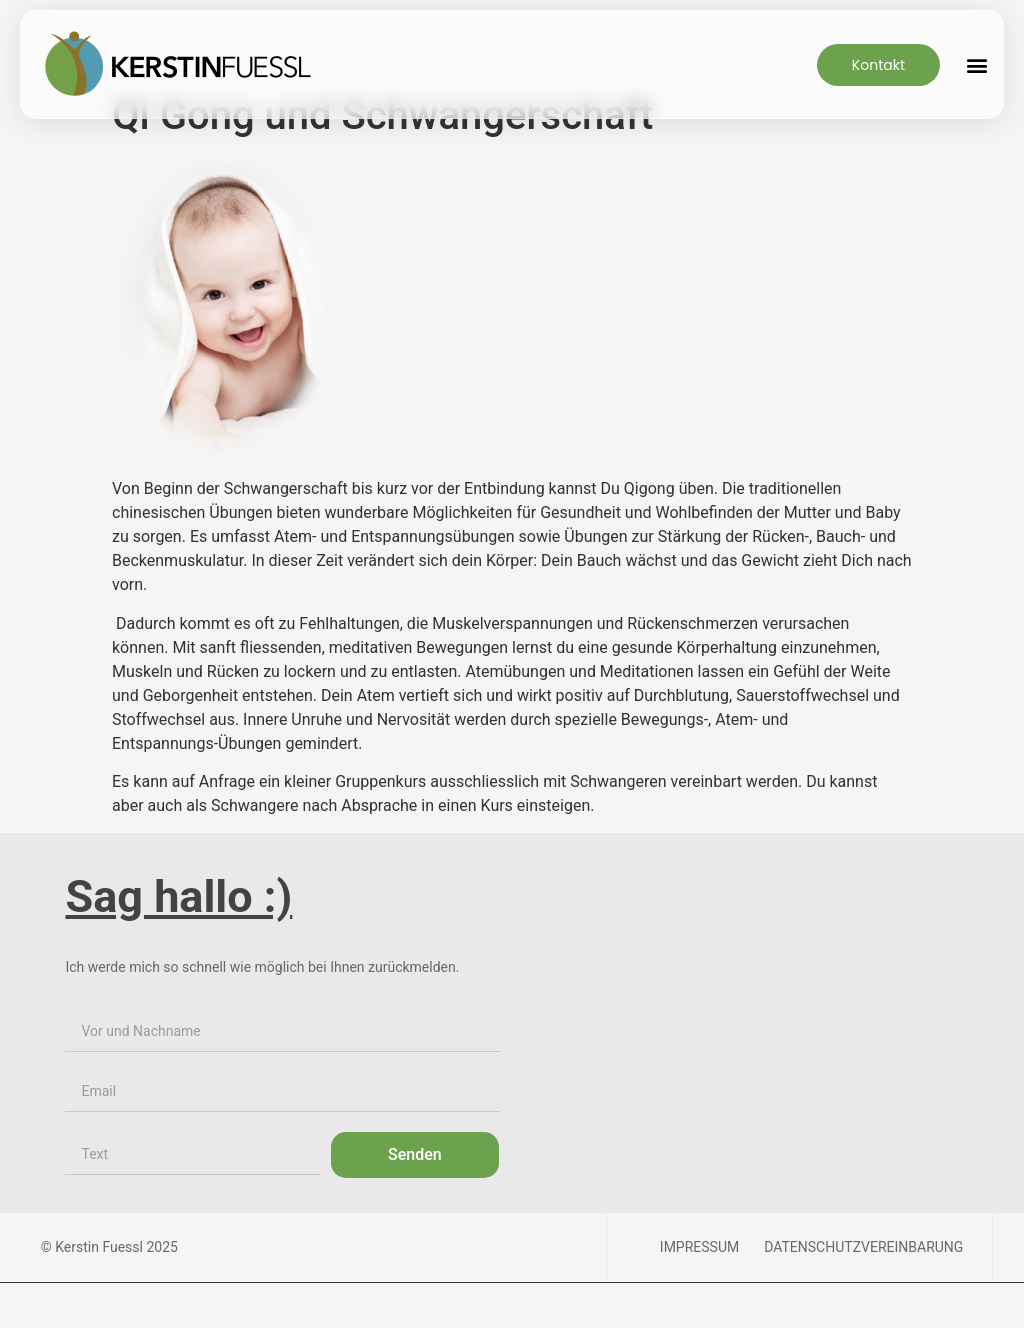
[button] (976, 64)
